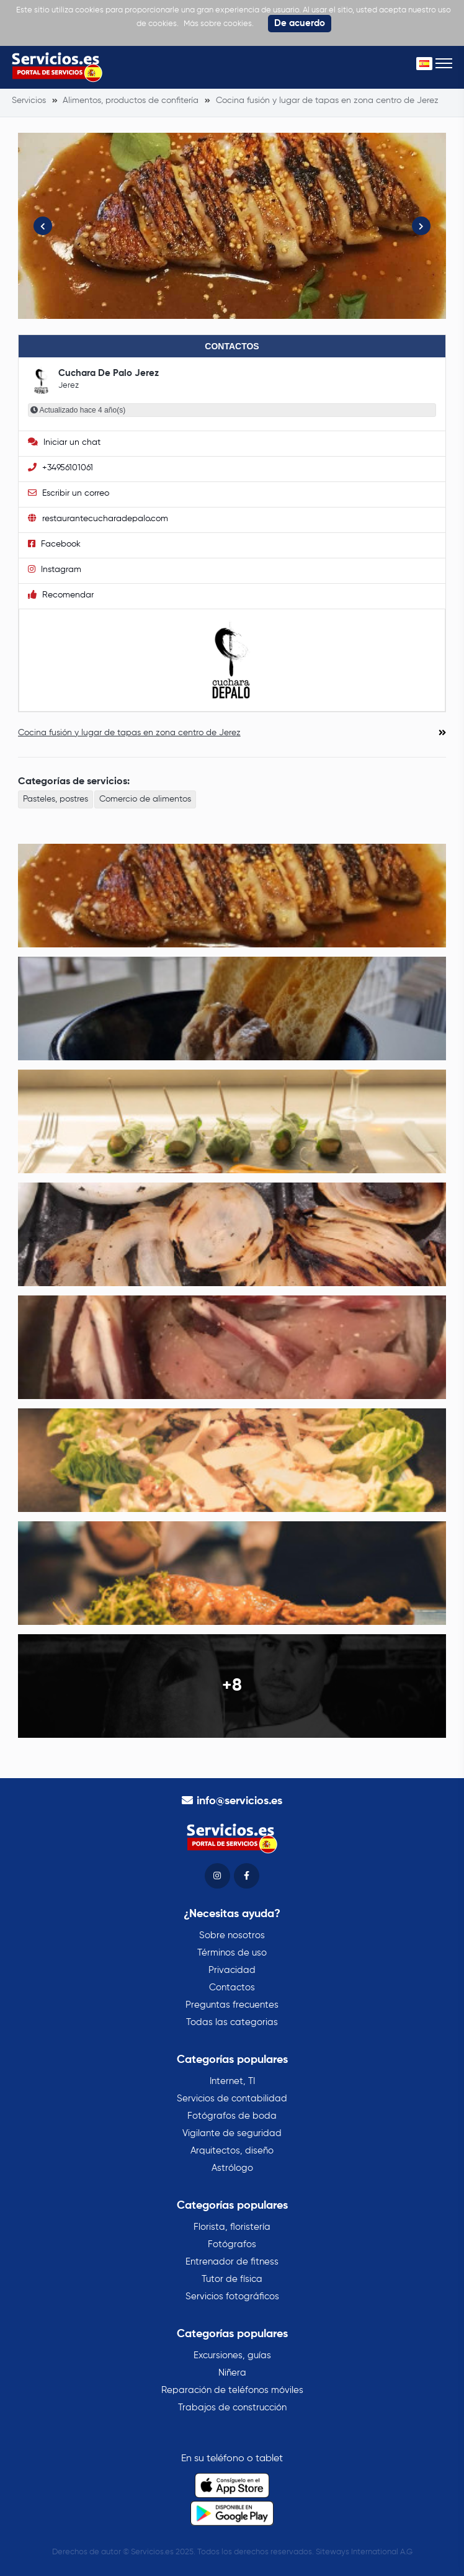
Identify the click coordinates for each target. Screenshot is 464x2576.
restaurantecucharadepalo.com (98, 518)
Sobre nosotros (232, 1935)
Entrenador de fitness (232, 2261)
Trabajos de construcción (232, 2407)
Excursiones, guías (232, 2355)
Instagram (54, 569)
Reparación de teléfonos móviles (232, 2390)
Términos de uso (232, 1952)
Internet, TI (232, 2081)
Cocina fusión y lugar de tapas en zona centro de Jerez (129, 732)
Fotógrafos (232, 2244)
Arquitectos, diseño (232, 2150)
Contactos (232, 1987)
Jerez (68, 386)
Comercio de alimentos (145, 799)
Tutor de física (232, 2279)
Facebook (54, 543)
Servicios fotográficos (232, 2296)
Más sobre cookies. (219, 24)
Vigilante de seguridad (232, 2133)
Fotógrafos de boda (232, 2116)
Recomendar (61, 594)
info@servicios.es (239, 1801)
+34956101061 (60, 467)
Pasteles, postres (55, 799)
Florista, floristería (232, 2227)
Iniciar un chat (64, 442)
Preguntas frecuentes (232, 2005)
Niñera (232, 2372)
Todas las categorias (232, 2022)
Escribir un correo (68, 493)
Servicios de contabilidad (232, 2098)
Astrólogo (232, 2168)
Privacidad (232, 1970)
